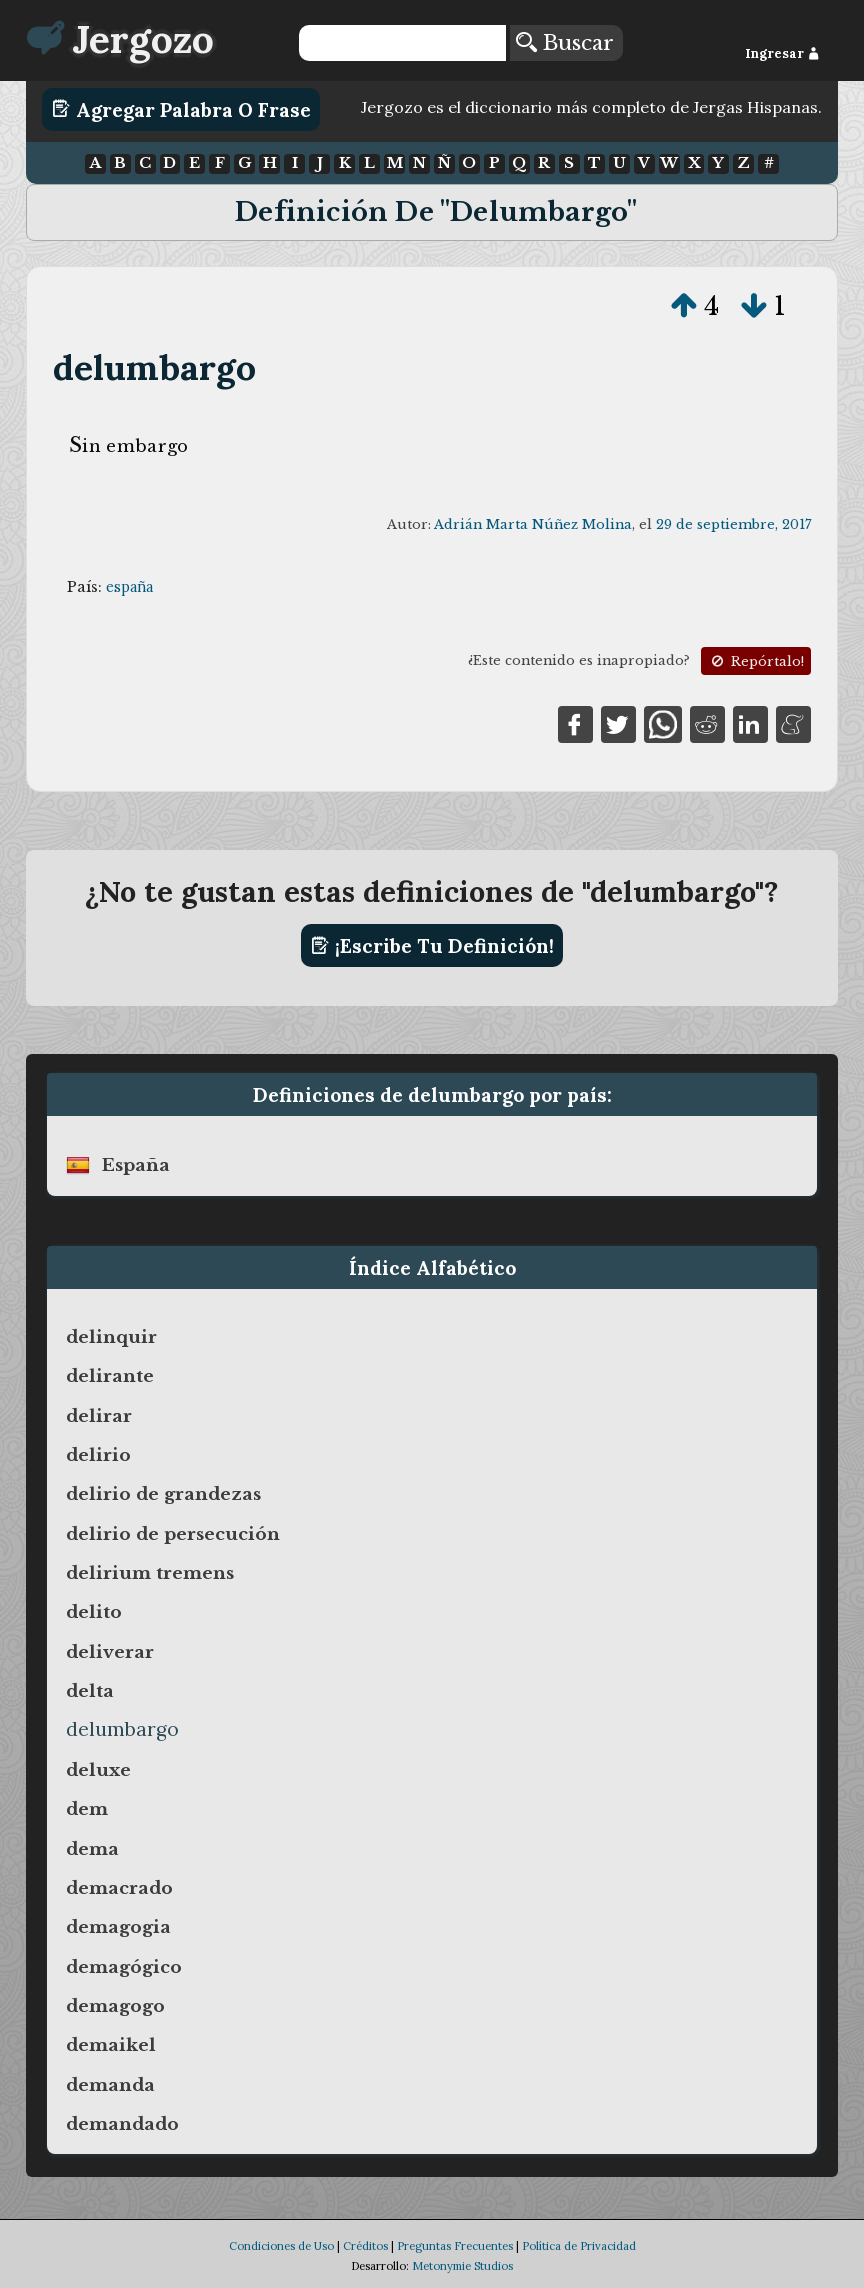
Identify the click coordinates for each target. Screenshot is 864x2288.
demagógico (124, 1967)
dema (92, 1849)
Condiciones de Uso (281, 2246)
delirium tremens (150, 1573)
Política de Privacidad (579, 2246)
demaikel (111, 2045)
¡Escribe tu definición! (432, 946)
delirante (110, 1376)
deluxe (98, 1770)
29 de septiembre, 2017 (733, 524)
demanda (110, 2085)
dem (87, 1809)
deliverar (110, 1652)
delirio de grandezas (163, 1494)
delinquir (111, 1337)
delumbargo (155, 367)
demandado (122, 2124)
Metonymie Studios (462, 2266)
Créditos (365, 2246)
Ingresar (782, 53)
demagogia (118, 1927)
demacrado (119, 1888)
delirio (98, 1455)
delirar (99, 1416)
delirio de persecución (173, 1534)
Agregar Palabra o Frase (181, 109)
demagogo (115, 2006)
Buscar (565, 43)
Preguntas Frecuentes (455, 2246)
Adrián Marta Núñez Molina (533, 524)
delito (94, 1612)
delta (90, 1691)
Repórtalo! (756, 661)
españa (129, 587)
